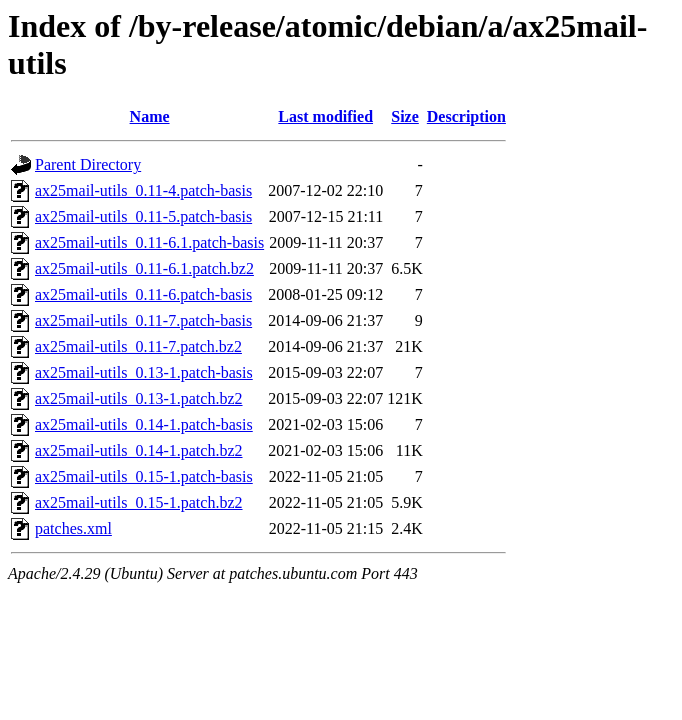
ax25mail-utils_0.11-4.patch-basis (143, 190)
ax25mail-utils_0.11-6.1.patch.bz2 (144, 268)
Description (466, 116)
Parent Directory (88, 164)
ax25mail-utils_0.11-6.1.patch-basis (149, 242)
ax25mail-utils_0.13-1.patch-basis (144, 372)
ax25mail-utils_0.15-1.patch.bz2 (139, 502)
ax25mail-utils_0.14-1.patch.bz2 (139, 450)
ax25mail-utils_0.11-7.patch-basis (143, 320)
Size (405, 116)
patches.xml (73, 528)
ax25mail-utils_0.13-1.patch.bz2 (139, 398)
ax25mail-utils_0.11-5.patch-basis (143, 216)
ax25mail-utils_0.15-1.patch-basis (144, 476)
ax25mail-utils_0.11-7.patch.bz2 (138, 346)
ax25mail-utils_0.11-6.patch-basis (143, 294)
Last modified (325, 116)
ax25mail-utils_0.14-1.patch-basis (144, 424)
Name (150, 116)
